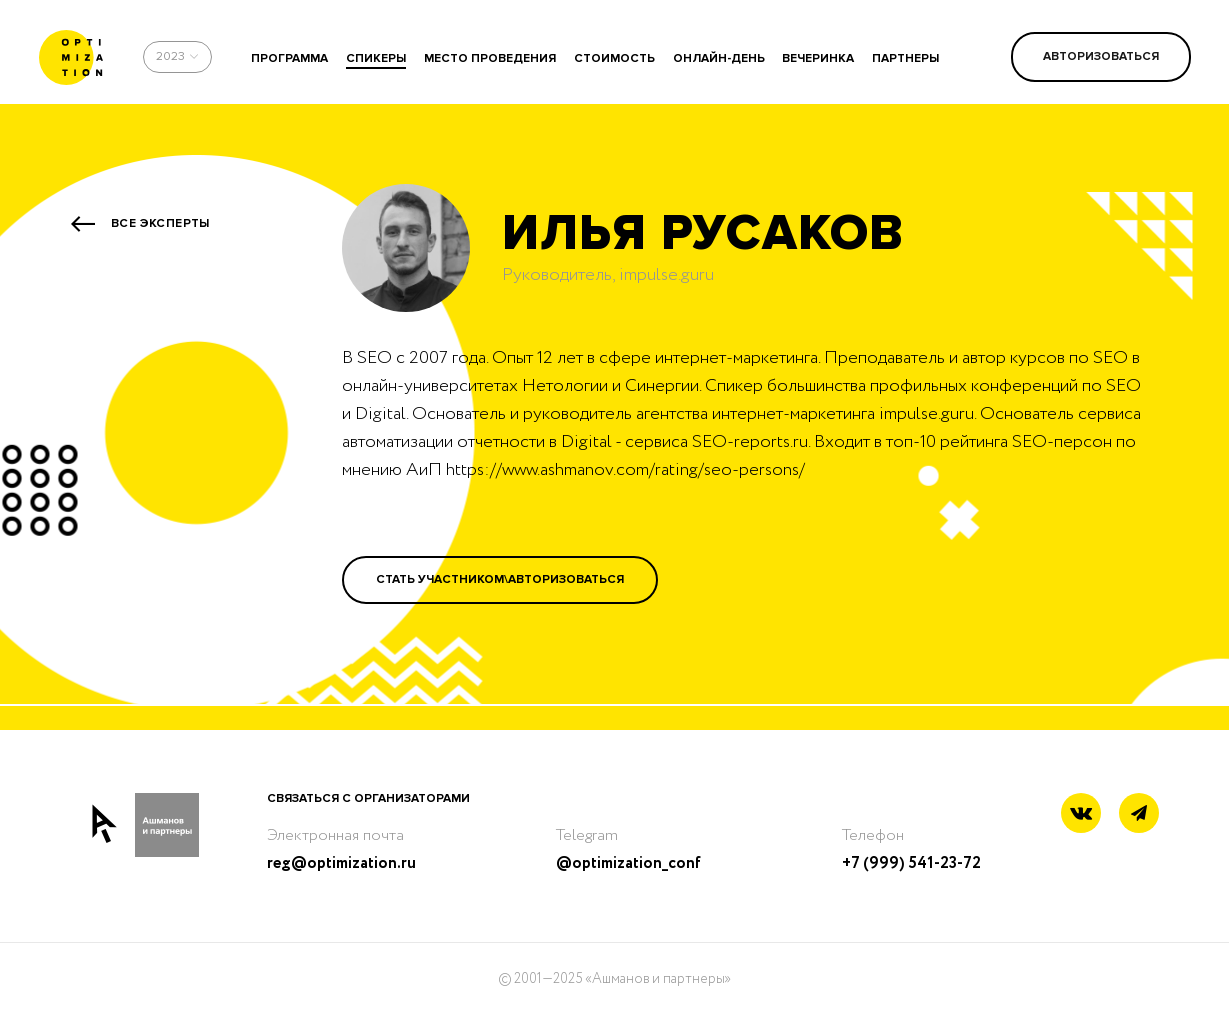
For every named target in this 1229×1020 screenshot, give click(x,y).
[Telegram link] (1139, 814)
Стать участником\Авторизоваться (500, 579)
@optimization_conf (628, 863)
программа (289, 58)
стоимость (614, 58)
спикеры (376, 58)
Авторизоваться (1101, 56)
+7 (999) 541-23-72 (911, 863)
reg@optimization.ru (341, 863)
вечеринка (818, 58)
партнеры (905, 58)
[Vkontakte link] (1081, 815)
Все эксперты (160, 223)
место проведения (490, 58)
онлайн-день (719, 58)
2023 (170, 56)
